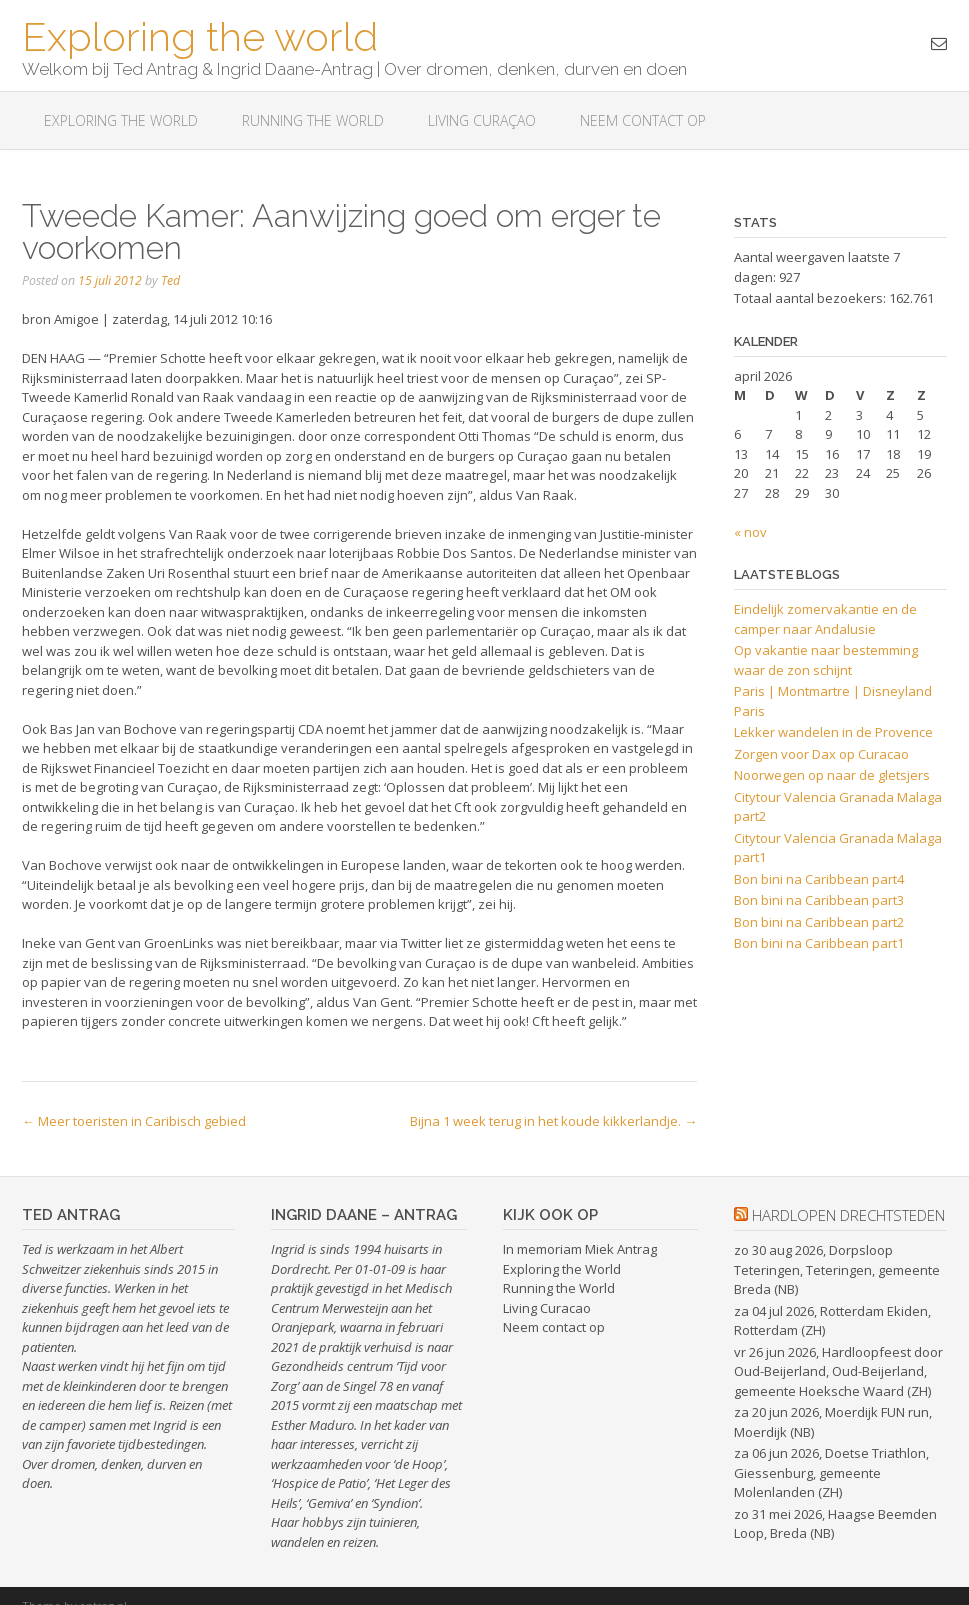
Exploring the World (562, 1269)
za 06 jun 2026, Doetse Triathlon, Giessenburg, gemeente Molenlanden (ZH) (831, 1472)
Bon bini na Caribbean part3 (819, 900)
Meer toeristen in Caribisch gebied (134, 1121)
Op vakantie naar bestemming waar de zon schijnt (826, 660)
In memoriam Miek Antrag (580, 1249)
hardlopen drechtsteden (848, 1215)
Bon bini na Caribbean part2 (819, 922)
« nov (750, 532)
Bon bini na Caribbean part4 (819, 879)
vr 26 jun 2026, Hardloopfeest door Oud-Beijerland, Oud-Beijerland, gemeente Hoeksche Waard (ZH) (838, 1371)
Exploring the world (200, 35)
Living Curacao (547, 1308)
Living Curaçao (482, 120)
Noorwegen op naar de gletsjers (832, 775)
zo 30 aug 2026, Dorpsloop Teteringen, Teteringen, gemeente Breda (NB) (837, 1269)
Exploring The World (121, 120)
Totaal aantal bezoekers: (811, 298)
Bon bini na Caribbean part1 (819, 943)
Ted (170, 280)
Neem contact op (643, 120)
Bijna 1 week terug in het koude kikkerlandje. (553, 1121)
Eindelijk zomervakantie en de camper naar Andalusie (825, 619)
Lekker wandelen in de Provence (833, 732)
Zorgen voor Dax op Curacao (821, 754)
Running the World (313, 120)
